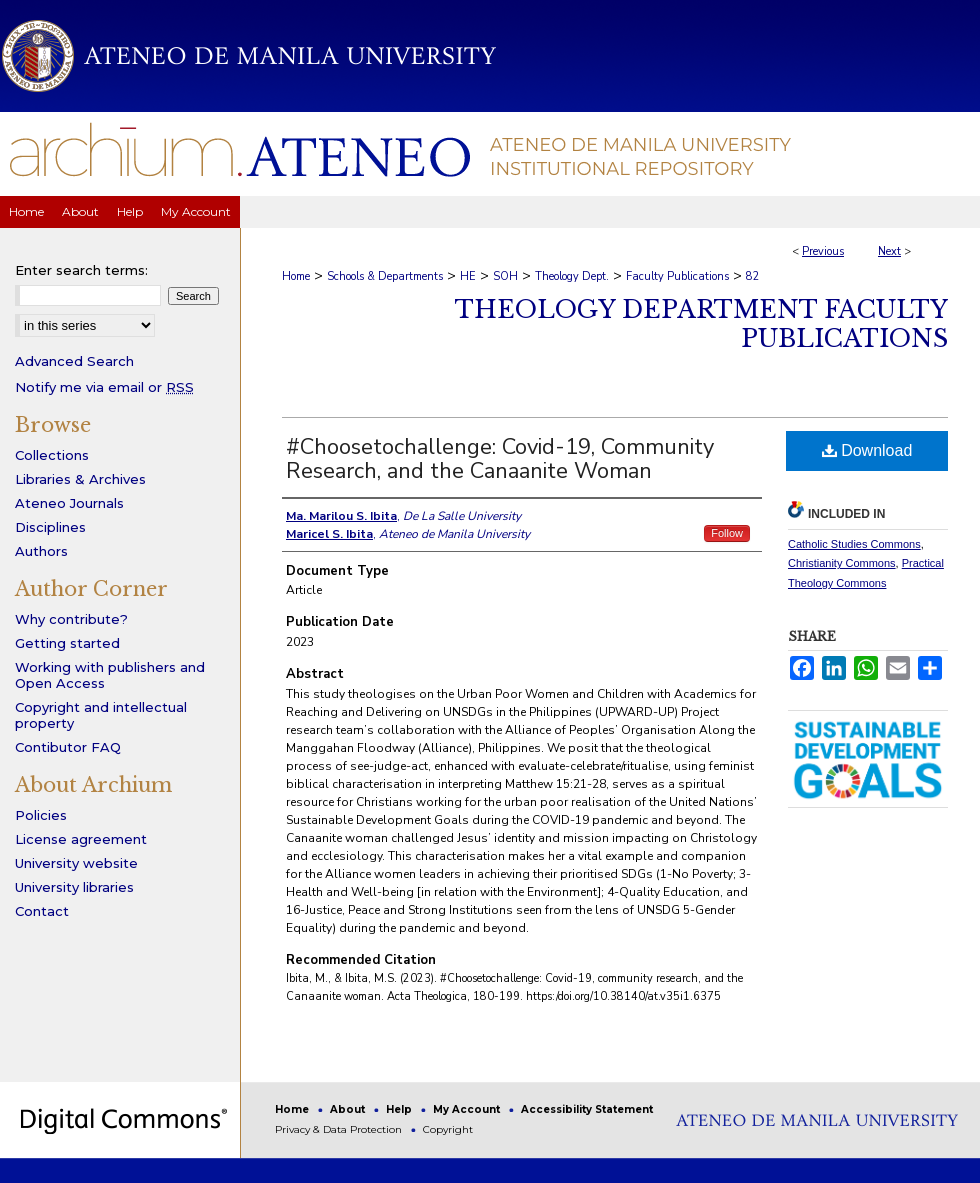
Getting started (67, 643)
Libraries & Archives (80, 479)
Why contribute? (71, 619)
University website (76, 863)
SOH (505, 276)
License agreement (81, 839)
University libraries (74, 887)
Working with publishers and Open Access (110, 675)
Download (867, 450)
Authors (41, 551)
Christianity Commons (842, 563)
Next (889, 251)
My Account (468, 1109)
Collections (52, 455)
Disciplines (50, 527)
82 (753, 276)
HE (468, 276)
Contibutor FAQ (68, 747)
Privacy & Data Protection (340, 1129)
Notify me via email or (104, 387)
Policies (41, 815)
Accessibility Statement (587, 1109)
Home (296, 276)
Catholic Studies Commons (854, 544)
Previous (823, 251)
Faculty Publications (677, 276)
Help (400, 1109)
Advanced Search (74, 361)
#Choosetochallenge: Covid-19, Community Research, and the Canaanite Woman (500, 459)
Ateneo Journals (69, 503)
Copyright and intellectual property (101, 715)
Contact (42, 911)
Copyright (448, 1129)
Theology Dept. (572, 276)
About (349, 1109)
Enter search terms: (81, 270)
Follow (727, 533)
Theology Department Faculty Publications (701, 324)
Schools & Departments (385, 276)
